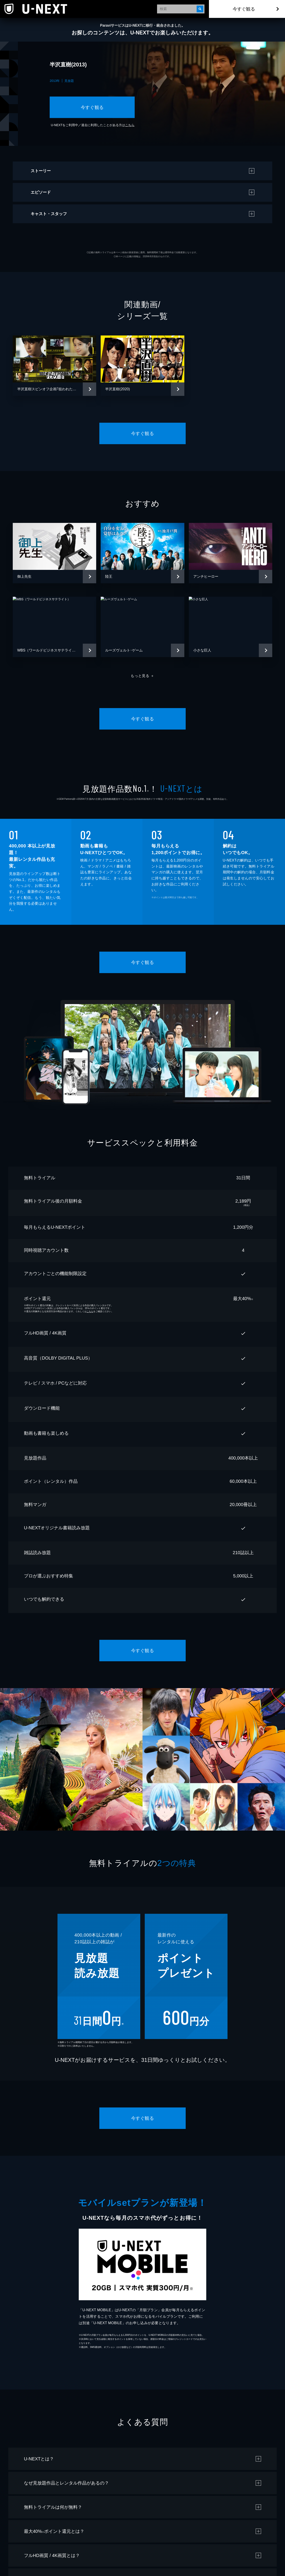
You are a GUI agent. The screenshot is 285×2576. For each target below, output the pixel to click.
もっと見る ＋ (142, 676)
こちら (129, 125)
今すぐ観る (244, 8)
